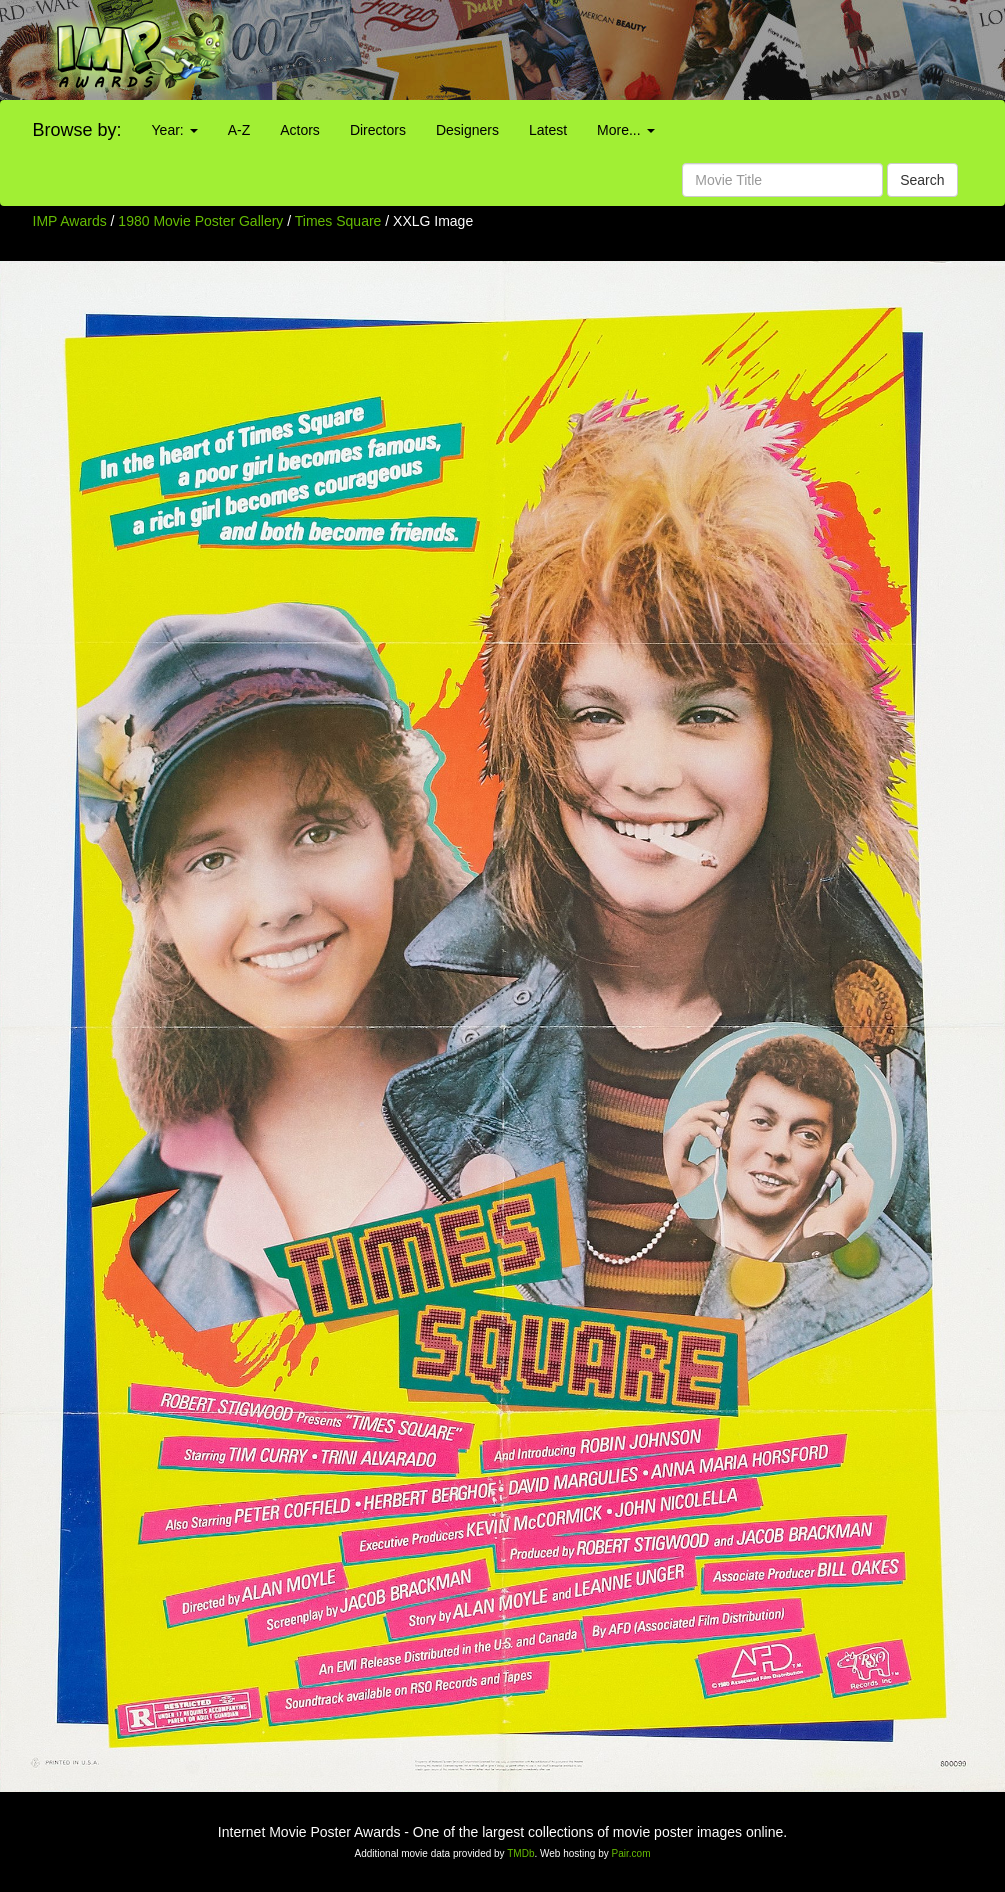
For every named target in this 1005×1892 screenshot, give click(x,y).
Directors (378, 130)
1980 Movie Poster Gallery (200, 221)
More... (625, 130)
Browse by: (77, 130)
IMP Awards (70, 221)
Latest (548, 130)
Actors (300, 130)
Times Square (340, 221)
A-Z (239, 130)
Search (922, 180)
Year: (175, 130)
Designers (467, 130)
